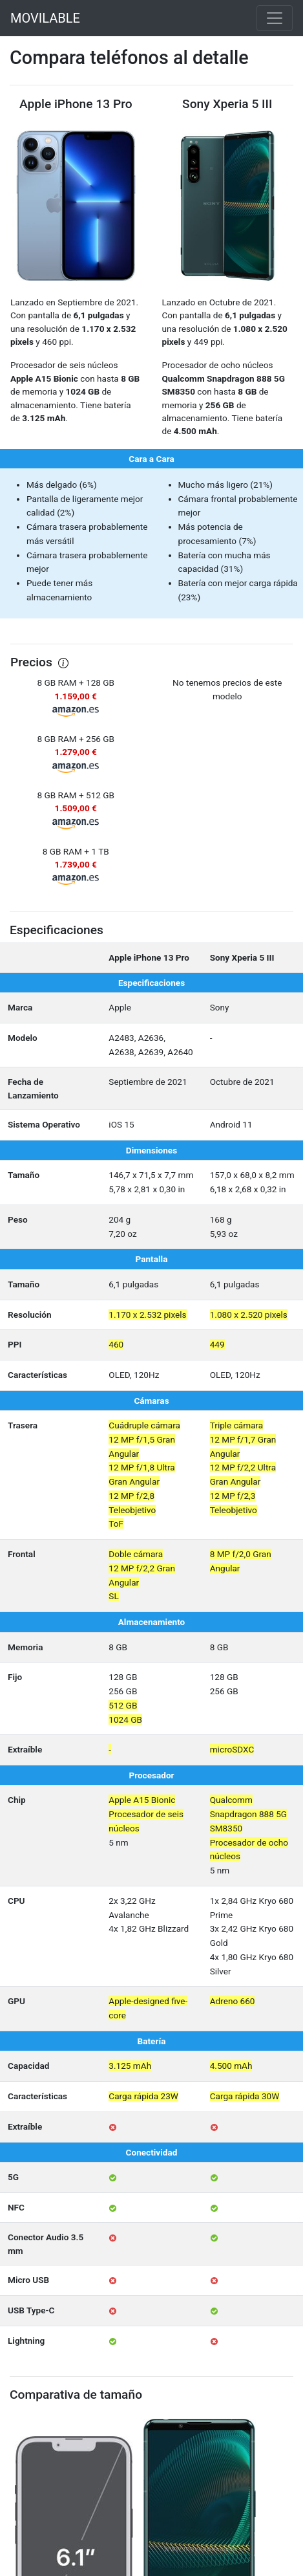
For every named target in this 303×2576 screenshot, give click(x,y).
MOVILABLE (45, 18)
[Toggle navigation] (274, 18)
